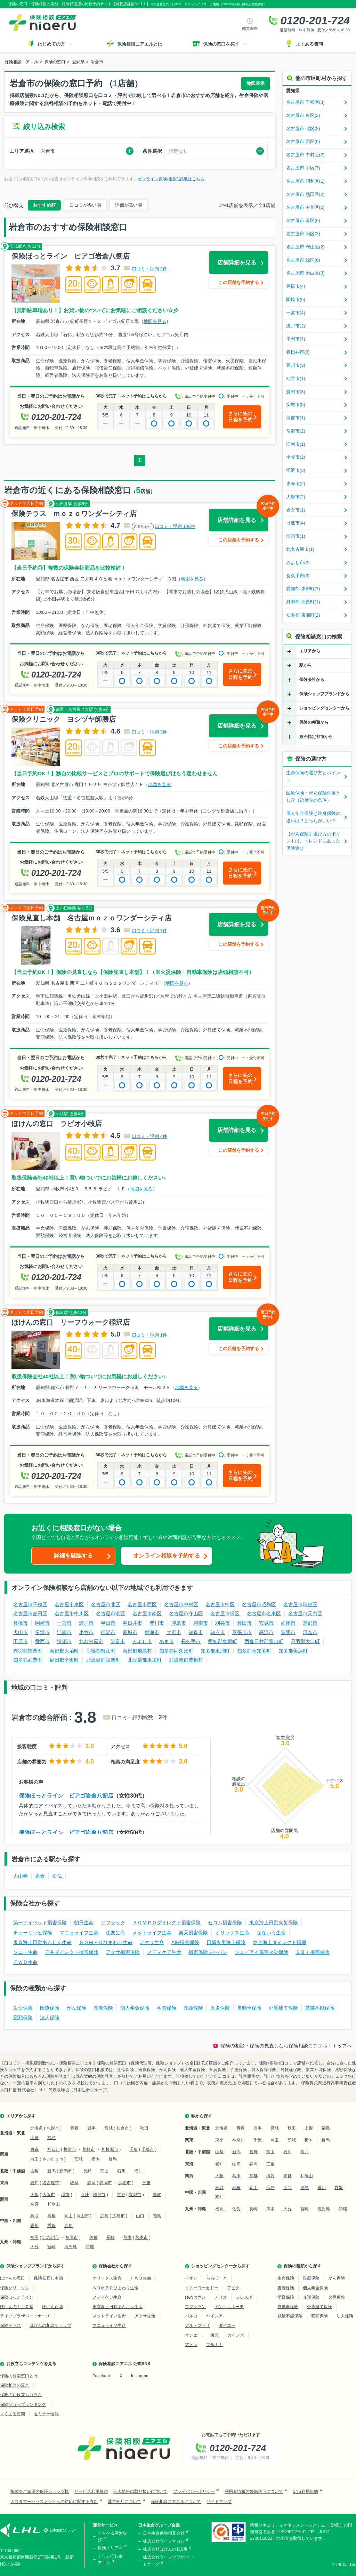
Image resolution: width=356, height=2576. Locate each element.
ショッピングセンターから (324, 708)
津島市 (178, 1623)
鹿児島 (70, 2246)
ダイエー (227, 2325)
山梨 (34, 2171)
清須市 (64, 1641)
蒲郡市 (310, 1623)
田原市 (20, 1641)
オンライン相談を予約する (166, 1556)
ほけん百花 (52, 2306)
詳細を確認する (73, 1556)
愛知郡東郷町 (222, 1641)
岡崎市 (42, 1623)
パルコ (191, 2316)
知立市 (217, 1632)
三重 (146, 2182)
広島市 (118, 2215)
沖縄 (90, 2246)
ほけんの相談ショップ (50, 2325)
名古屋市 (50, 2182)
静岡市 (105, 2182)
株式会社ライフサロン (164, 2541)
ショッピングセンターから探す (220, 2266)
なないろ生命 (271, 1932)
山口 (140, 2215)
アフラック (113, 1922)
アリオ (221, 2297)
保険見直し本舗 (48, 2278)
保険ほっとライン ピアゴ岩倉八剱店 (66, 1796)
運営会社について (124, 2501)
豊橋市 (20, 1623)
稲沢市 (108, 1632)
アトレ (191, 2344)
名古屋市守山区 (186, 1613)
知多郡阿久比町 (176, 1651)
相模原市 (110, 2149)
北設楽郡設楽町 (103, 1660)
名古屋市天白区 (305, 1613)
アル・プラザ (197, 2325)
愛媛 (51, 2225)
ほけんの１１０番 (16, 2306)
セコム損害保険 (225, 1922)
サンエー (193, 2335)
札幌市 (53, 2128)
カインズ (235, 2335)
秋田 (144, 2128)
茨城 (78, 2159)
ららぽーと (216, 2278)
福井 (138, 2171)
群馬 (112, 2159)
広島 (104, 2215)
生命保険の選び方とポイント (313, 776)
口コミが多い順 (85, 205)
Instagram (140, 2375)
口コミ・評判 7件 (149, 930)
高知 (68, 2225)
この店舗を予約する (238, 282)
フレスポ (244, 2297)
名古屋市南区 (147, 1613)
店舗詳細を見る (236, 262)
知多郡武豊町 (27, 1660)
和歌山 (53, 2204)
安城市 (266, 1623)
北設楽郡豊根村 (186, 1660)
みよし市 (142, 1641)
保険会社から (311, 679)
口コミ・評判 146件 (175, 526)
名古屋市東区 (69, 1604)
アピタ (233, 2287)
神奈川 (53, 2149)
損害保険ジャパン (207, 1952)
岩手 (91, 2128)
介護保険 (193, 2008)
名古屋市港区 (110, 1613)
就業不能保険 (319, 2008)
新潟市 (65, 2171)
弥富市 (118, 1641)
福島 (51, 2137)
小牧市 (86, 1632)
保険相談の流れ (14, 2385)
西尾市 (288, 1623)
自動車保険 (249, 2008)
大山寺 (20, 1876)
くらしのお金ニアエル (112, 2559)
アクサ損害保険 (123, 1952)
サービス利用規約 (91, 2491)
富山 (104, 2171)
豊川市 (156, 1623)
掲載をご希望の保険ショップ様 (39, 2491)
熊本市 (141, 2237)
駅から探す (201, 2116)
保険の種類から (314, 722)
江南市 (64, 1632)
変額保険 (23, 2017)
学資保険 (166, 2008)
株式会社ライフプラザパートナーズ (168, 2560)
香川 (34, 2225)
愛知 (34, 2182)
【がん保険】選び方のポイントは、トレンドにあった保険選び (313, 841)
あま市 (166, 1641)
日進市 (310, 1632)
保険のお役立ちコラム (21, 2394)
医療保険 (49, 2008)
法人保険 (49, 2017)
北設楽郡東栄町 (145, 1660)
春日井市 (132, 1623)
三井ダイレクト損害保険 (71, 1952)
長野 (87, 2171)
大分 (34, 2246)
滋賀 (157, 2194)
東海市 (152, 1632)
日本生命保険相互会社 (164, 2533)
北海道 (36, 2128)
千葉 (133, 2149)
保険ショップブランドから (324, 693)
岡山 (68, 2215)
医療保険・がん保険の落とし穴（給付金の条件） (313, 796)
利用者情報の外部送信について (254, 2491)
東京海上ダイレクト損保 (279, 1942)
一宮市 (64, 1623)
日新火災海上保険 (226, 1942)
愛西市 (42, 1641)
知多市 (195, 1632)
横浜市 (70, 2149)
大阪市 (48, 2194)
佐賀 (93, 2237)
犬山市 (20, 1632)
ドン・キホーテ (229, 2306)
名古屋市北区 (105, 1604)
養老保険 (103, 2008)
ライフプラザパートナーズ (25, 2316)
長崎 (110, 2237)
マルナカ (214, 2344)
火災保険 (220, 2008)
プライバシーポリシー (194, 2491)
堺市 (65, 2194)
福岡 (34, 2237)
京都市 (135, 2194)
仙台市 (122, 2128)
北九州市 (50, 2237)
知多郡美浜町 (293, 1651)
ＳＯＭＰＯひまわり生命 (105, 1942)
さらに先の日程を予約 (240, 416)
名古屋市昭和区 (259, 1604)
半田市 (108, 1623)
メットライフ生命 (151, 1932)
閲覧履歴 (250, 28)
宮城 (108, 2128)
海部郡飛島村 (137, 1651)
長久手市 (191, 1641)
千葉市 (147, 2149)
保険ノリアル (110, 2547)
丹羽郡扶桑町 (27, 1651)
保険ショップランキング (23, 2404)
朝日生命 (84, 1922)
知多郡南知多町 (254, 1651)
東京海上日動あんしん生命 (42, 1942)
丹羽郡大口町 (305, 1641)
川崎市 (88, 2149)
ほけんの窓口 (12, 2278)
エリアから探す (20, 2116)
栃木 (95, 2159)
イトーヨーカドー (201, 2287)
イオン (191, 2278)
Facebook (101, 2375)
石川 (121, 2171)
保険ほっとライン (16, 2297)
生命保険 (23, 2008)
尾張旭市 (242, 1632)
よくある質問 (12, 2413)
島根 (51, 2215)
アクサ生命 (152, 1942)
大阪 (34, 2194)
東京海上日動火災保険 (273, 1922)
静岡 (91, 2182)
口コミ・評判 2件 (149, 268)
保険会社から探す (115, 2266)
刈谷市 (222, 1623)
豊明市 (288, 1632)
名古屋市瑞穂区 (300, 1604)
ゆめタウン (195, 2297)
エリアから (309, 651)
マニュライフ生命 (78, 1932)
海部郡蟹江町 (100, 1651)
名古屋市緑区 (225, 1613)
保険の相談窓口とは (19, 2375)
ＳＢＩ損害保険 (313, 1952)
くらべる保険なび (112, 2536)
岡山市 (82, 2215)
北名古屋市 (91, 1641)
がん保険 (76, 2008)
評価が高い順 (128, 205)
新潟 (51, 2171)
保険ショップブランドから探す (35, 2266)
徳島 (157, 2215)
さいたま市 (52, 2159)
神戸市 (99, 2194)
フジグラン (195, 2306)
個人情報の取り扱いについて (140, 2491)
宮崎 (51, 2246)
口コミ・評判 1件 (149, 1335)
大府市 (174, 1632)
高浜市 (266, 1632)
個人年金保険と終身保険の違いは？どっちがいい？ (313, 817)
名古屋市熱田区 (30, 1613)
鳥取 (34, 2215)
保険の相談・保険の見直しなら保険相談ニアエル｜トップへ (286, 2045)
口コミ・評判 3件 (149, 732)
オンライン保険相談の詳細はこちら (171, 178)
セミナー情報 (46, 2413)
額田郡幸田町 (64, 1660)
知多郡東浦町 (215, 1651)
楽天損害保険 (193, 1932)
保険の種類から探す (302, 2266)
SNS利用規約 (305, 2491)
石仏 (57, 1876)
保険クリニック (14, 2287)
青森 (74, 2128)
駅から (305, 665)
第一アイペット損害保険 (40, 1922)
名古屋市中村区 (181, 1604)
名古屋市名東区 (264, 1613)
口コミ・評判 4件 (149, 1136)
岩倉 (40, 1876)
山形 (34, 2137)
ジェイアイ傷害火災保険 (261, 1952)
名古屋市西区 (142, 1604)
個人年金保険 (134, 2008)
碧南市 (200, 1623)
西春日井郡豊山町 (263, 1641)
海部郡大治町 (64, 1651)
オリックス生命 (232, 1932)
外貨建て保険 (283, 2008)
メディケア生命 (164, 1952)
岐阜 (74, 2182)
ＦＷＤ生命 (25, 1962)
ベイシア (214, 2316)
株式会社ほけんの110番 (165, 2549)
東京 (34, 2149)
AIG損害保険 (185, 1942)
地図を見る (155, 321)
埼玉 (34, 2159)
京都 (121, 2194)
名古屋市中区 (220, 1604)
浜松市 (124, 2182)
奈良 (34, 2204)
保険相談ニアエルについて (176, 2501)
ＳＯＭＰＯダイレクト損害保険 (166, 1922)
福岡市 (71, 2237)
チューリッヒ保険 (32, 1932)
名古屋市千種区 (30, 1604)
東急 (214, 2335)
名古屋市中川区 (72, 1613)
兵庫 (85, 2194)
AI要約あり (142, 527)
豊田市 (244, 1623)
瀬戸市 (86, 1623)
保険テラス (10, 2325)
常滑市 (42, 1632)
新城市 (130, 1632)
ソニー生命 (25, 1952)
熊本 (127, 2237)
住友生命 (115, 1932)
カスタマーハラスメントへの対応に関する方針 (54, 2501)
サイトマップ (219, 2501)
